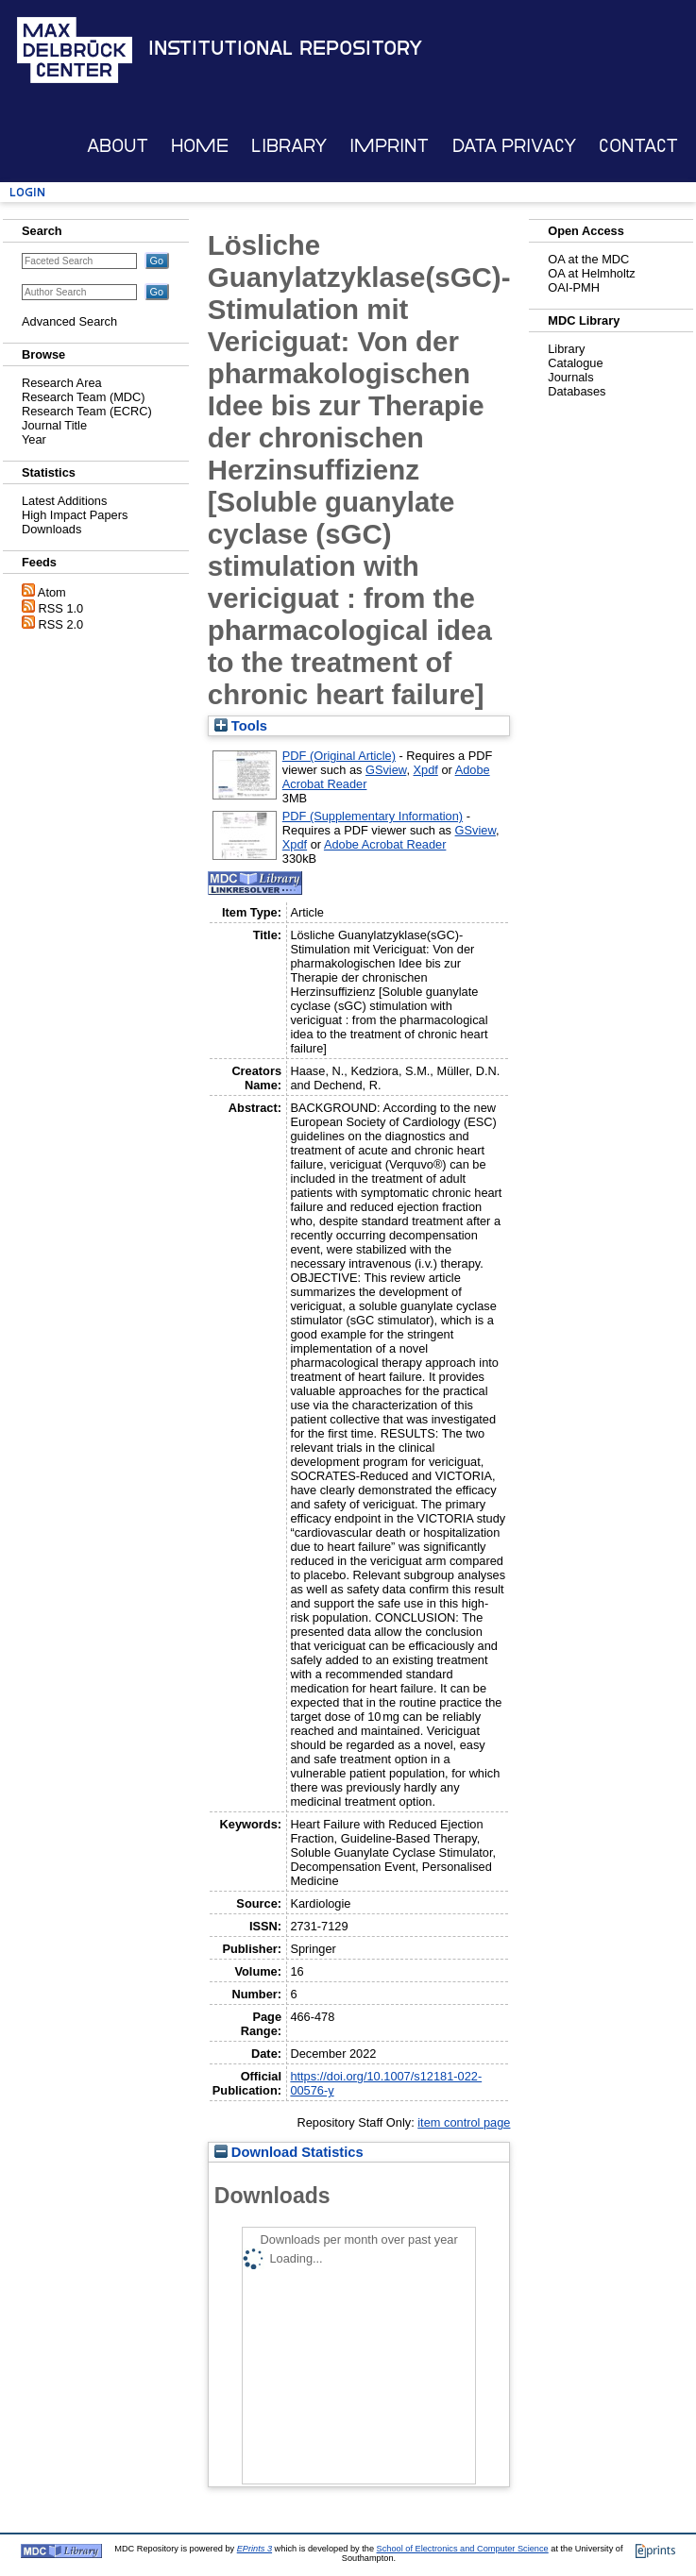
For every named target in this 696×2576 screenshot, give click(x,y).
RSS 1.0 (61, 608)
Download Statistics (289, 2152)
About (117, 146)
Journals (570, 377)
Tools (240, 725)
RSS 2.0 (61, 624)
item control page (463, 2122)
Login (27, 192)
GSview (385, 770)
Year (34, 439)
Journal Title (54, 425)
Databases (576, 391)
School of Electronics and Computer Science (463, 2548)
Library (289, 146)
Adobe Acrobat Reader (385, 844)
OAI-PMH (574, 287)
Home (200, 146)
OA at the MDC (588, 259)
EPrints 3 (254, 2548)
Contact (638, 146)
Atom (52, 592)
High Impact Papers (74, 515)
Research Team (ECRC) (87, 411)
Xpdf (426, 770)
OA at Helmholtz (591, 273)
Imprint (389, 146)
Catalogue (575, 363)
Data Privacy (514, 146)
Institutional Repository (285, 48)
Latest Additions (64, 501)
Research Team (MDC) (83, 397)
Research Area (62, 383)
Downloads (51, 529)
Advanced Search (69, 321)
